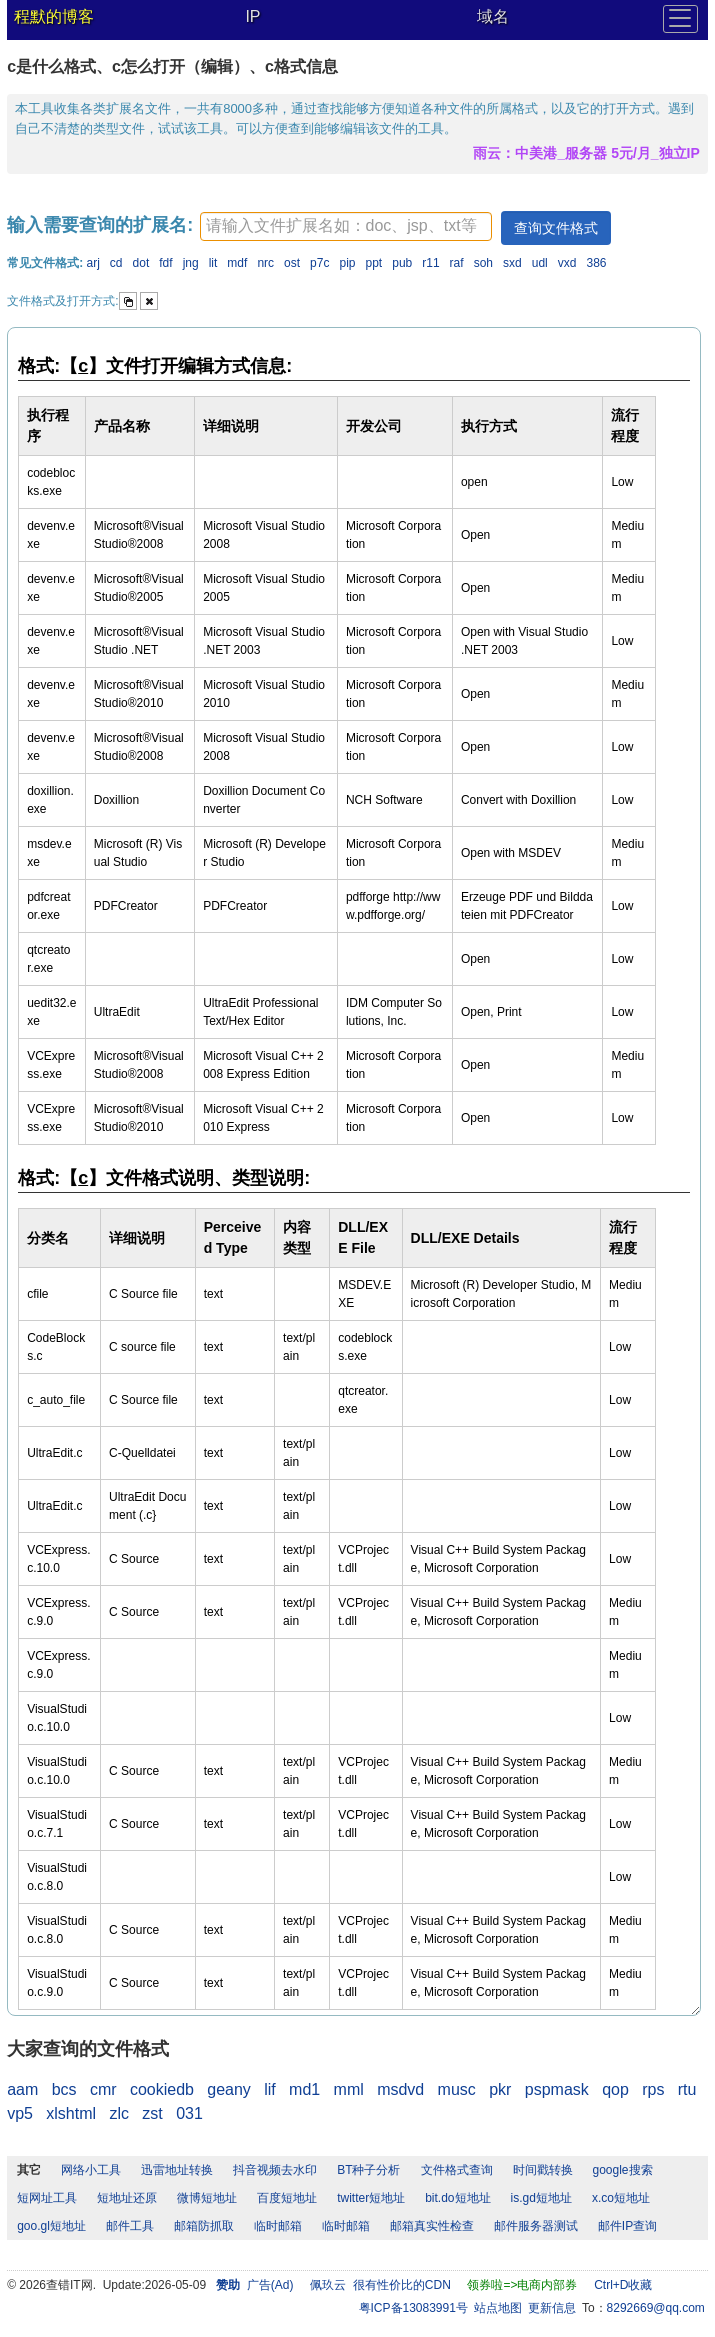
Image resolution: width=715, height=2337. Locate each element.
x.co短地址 (621, 2198)
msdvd (400, 2089)
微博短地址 (207, 2198)
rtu (687, 2089)
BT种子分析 (368, 2170)
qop (615, 2089)
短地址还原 (127, 2198)
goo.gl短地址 (51, 2226)
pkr (500, 2089)
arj (93, 263)
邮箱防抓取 (204, 2226)
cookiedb (162, 2089)
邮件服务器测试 (536, 2226)
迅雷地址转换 (177, 2170)
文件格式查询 (457, 2170)
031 (189, 2113)
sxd (512, 263)
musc (457, 2089)
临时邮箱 (278, 2226)
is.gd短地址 (541, 2198)
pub (402, 263)
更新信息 (552, 2308)
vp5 (20, 2113)
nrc (265, 263)
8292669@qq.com (656, 2308)
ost (292, 263)
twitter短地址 (371, 2198)
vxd (567, 263)
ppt (374, 263)
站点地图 (498, 2308)
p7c (319, 263)
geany (229, 2089)
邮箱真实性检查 (432, 2226)
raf (457, 263)
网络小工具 (91, 2170)
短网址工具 (47, 2198)
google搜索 (623, 2170)
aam (22, 2089)
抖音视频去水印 (275, 2170)
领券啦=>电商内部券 (522, 2285)
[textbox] (346, 226)
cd (116, 263)
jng (191, 263)
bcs (64, 2089)
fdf (165, 263)
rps (653, 2089)
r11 (430, 263)
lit (213, 263)
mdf (237, 263)
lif (270, 2089)
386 (596, 263)
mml (349, 2089)
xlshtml (71, 2113)
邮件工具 (130, 2226)
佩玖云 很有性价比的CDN (380, 2285)
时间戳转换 (543, 2170)
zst (152, 2113)
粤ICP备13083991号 (413, 2308)
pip (347, 263)
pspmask (557, 2089)
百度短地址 (287, 2198)
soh (483, 263)
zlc (119, 2113)
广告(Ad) (270, 2285)
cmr (103, 2089)
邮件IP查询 (627, 2226)
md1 (304, 2089)
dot (141, 263)
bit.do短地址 (457, 2198)
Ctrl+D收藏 (623, 2285)
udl (540, 263)
